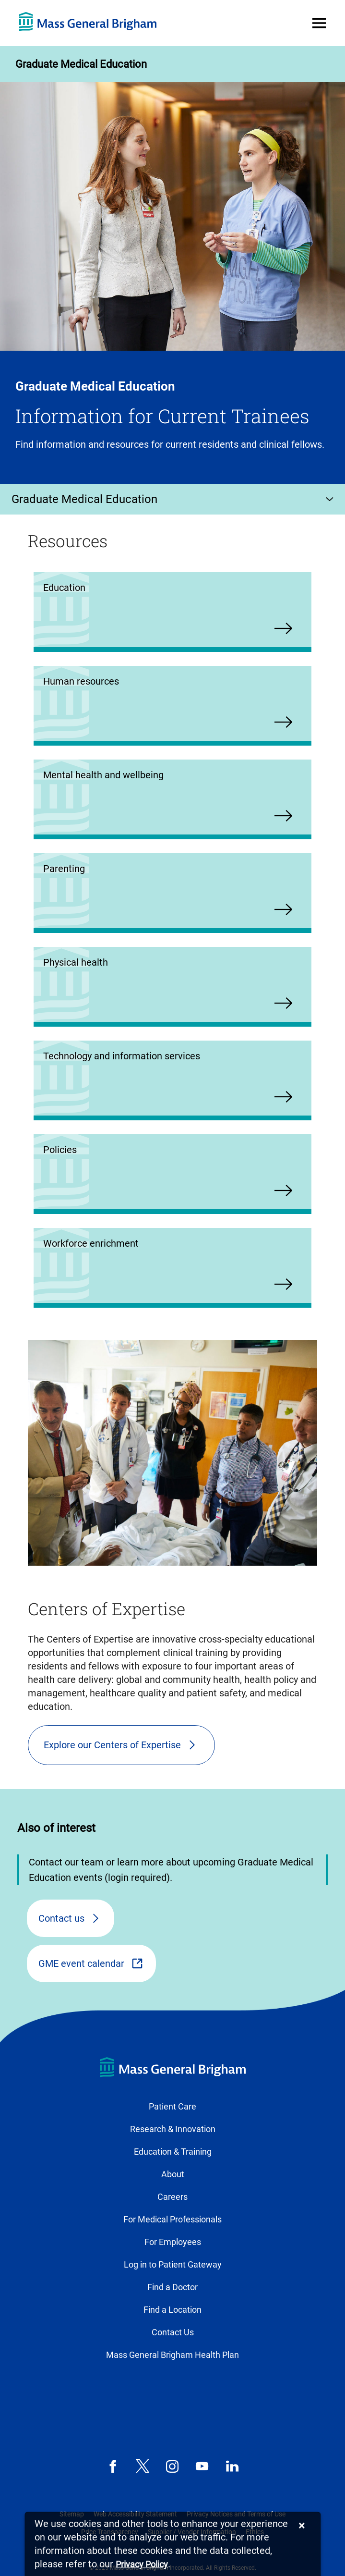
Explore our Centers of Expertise (112, 1745)
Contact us (61, 1918)
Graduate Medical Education (81, 64)
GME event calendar (81, 1963)
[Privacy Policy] (142, 2565)
